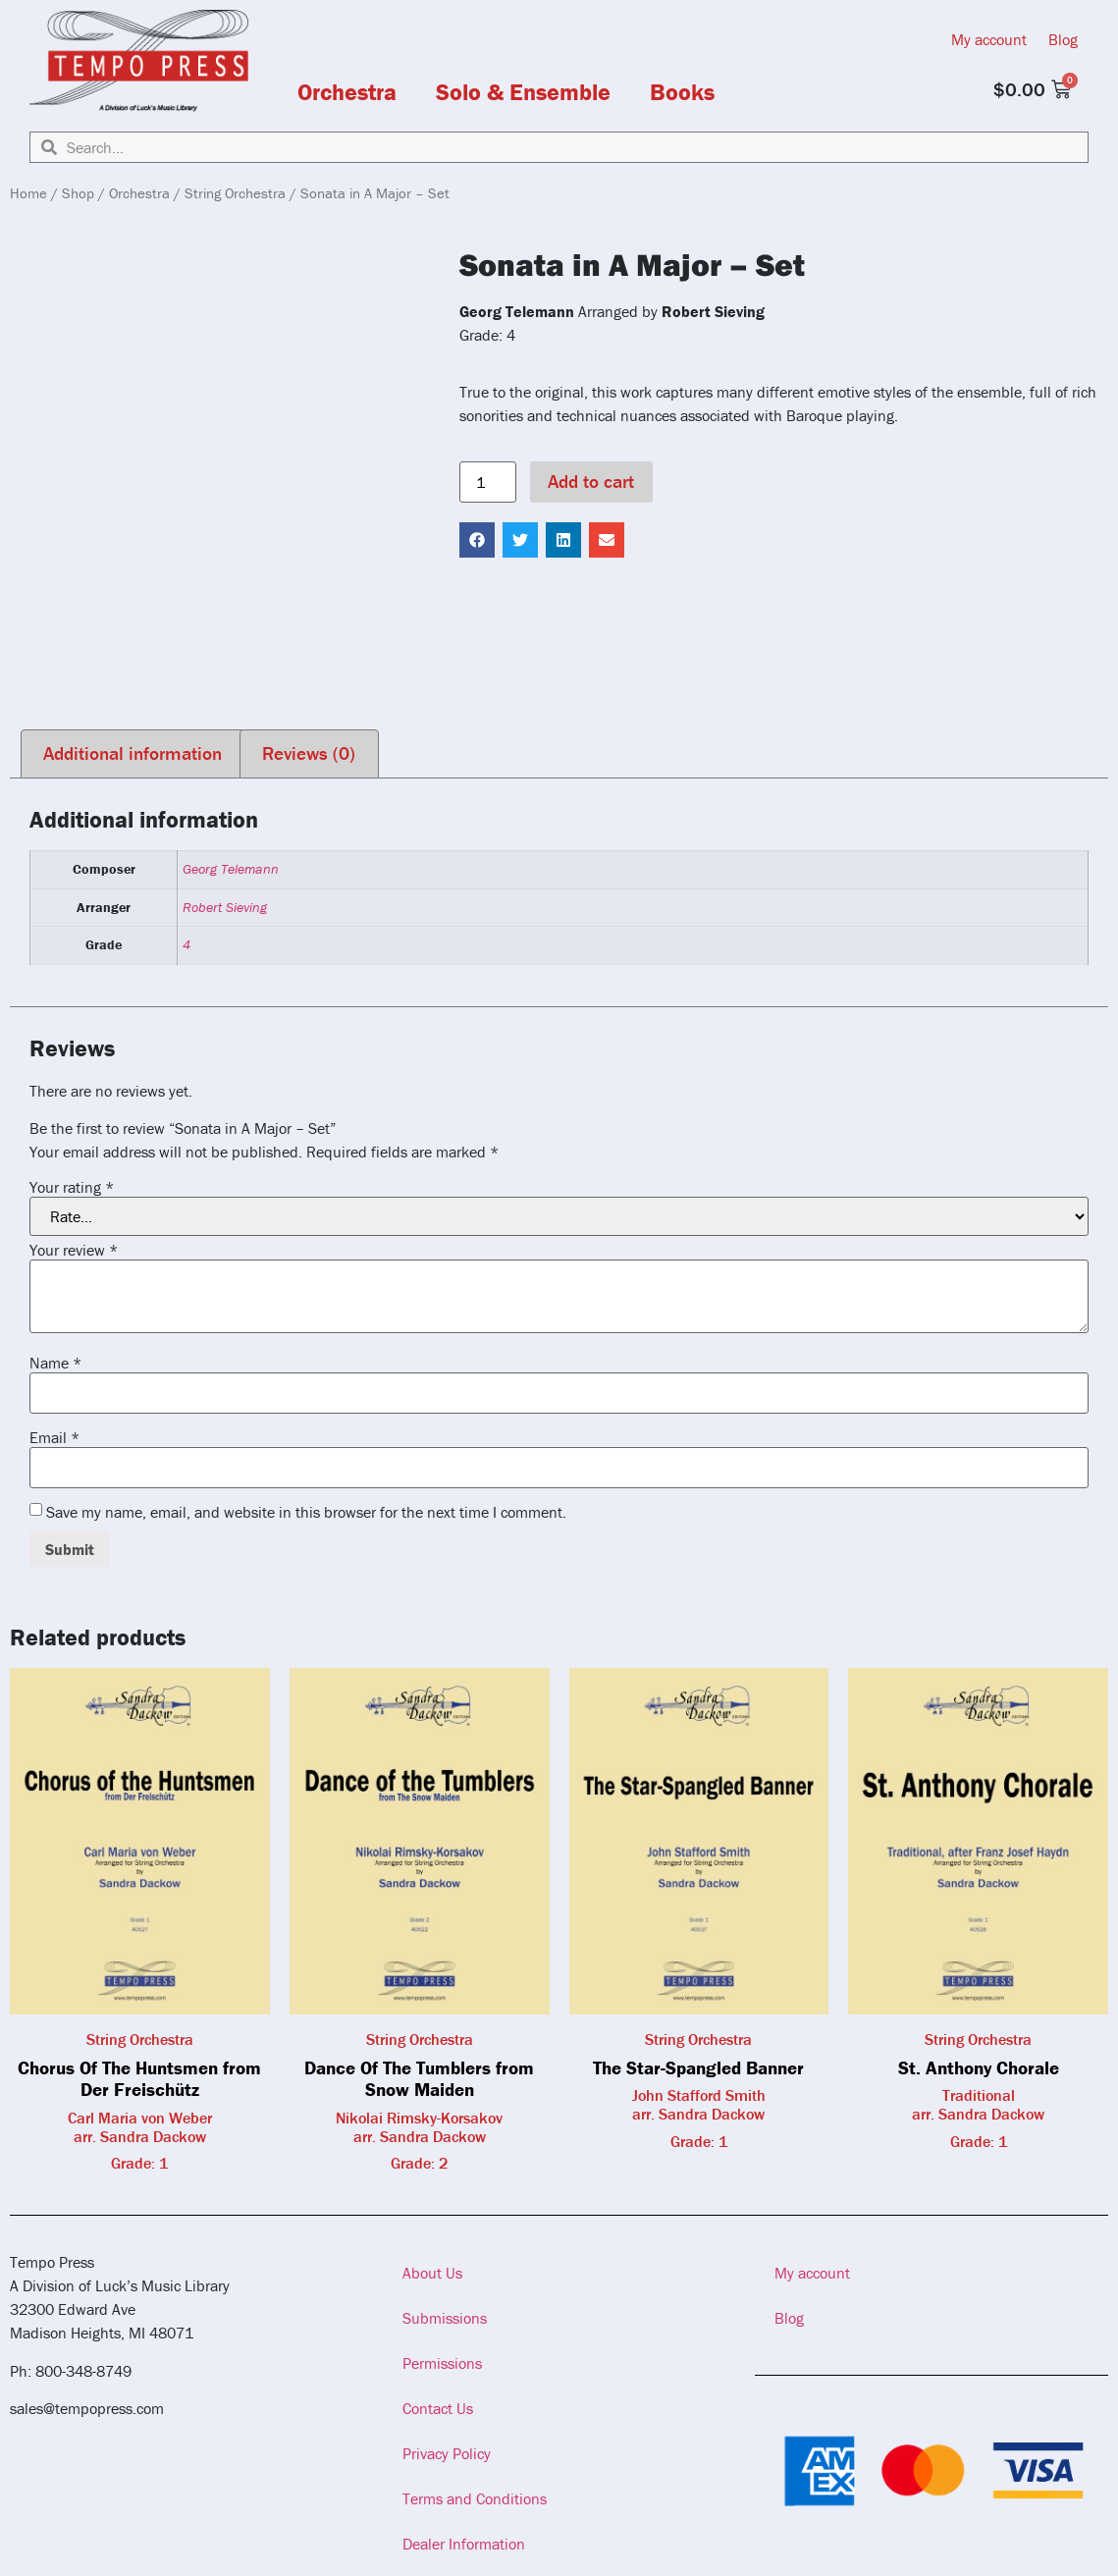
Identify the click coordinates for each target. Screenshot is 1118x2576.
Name (55, 1362)
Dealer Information (463, 2543)
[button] (477, 540)
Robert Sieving (225, 907)
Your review (73, 1250)
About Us (432, 2272)
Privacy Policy (446, 2453)
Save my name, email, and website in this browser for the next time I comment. (306, 1512)
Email (54, 1437)
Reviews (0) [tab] (308, 753)
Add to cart (591, 481)
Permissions (442, 2363)
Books (682, 92)
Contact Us (437, 2408)
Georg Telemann (231, 869)
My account (989, 39)
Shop (78, 193)
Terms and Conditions (474, 2498)
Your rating (71, 1187)
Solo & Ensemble (523, 92)
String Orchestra (235, 193)
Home (28, 193)
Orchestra (347, 92)
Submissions (444, 2318)
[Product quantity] (487, 482)
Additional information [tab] (132, 753)
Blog (1063, 39)
